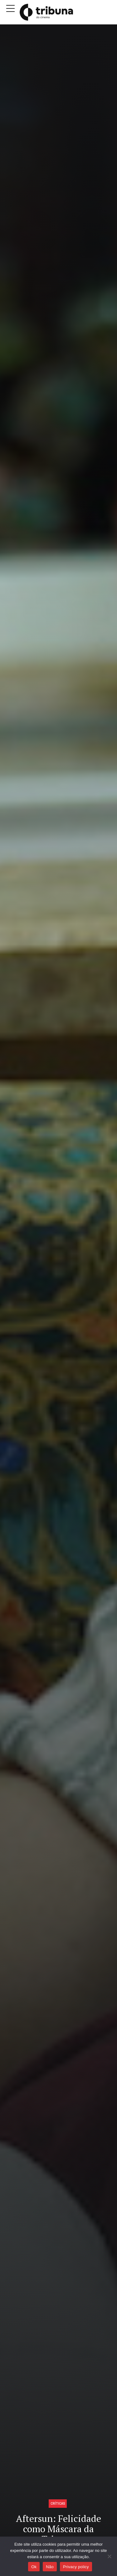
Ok (34, 2566)
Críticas (58, 2503)
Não (50, 2566)
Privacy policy (76, 2566)
